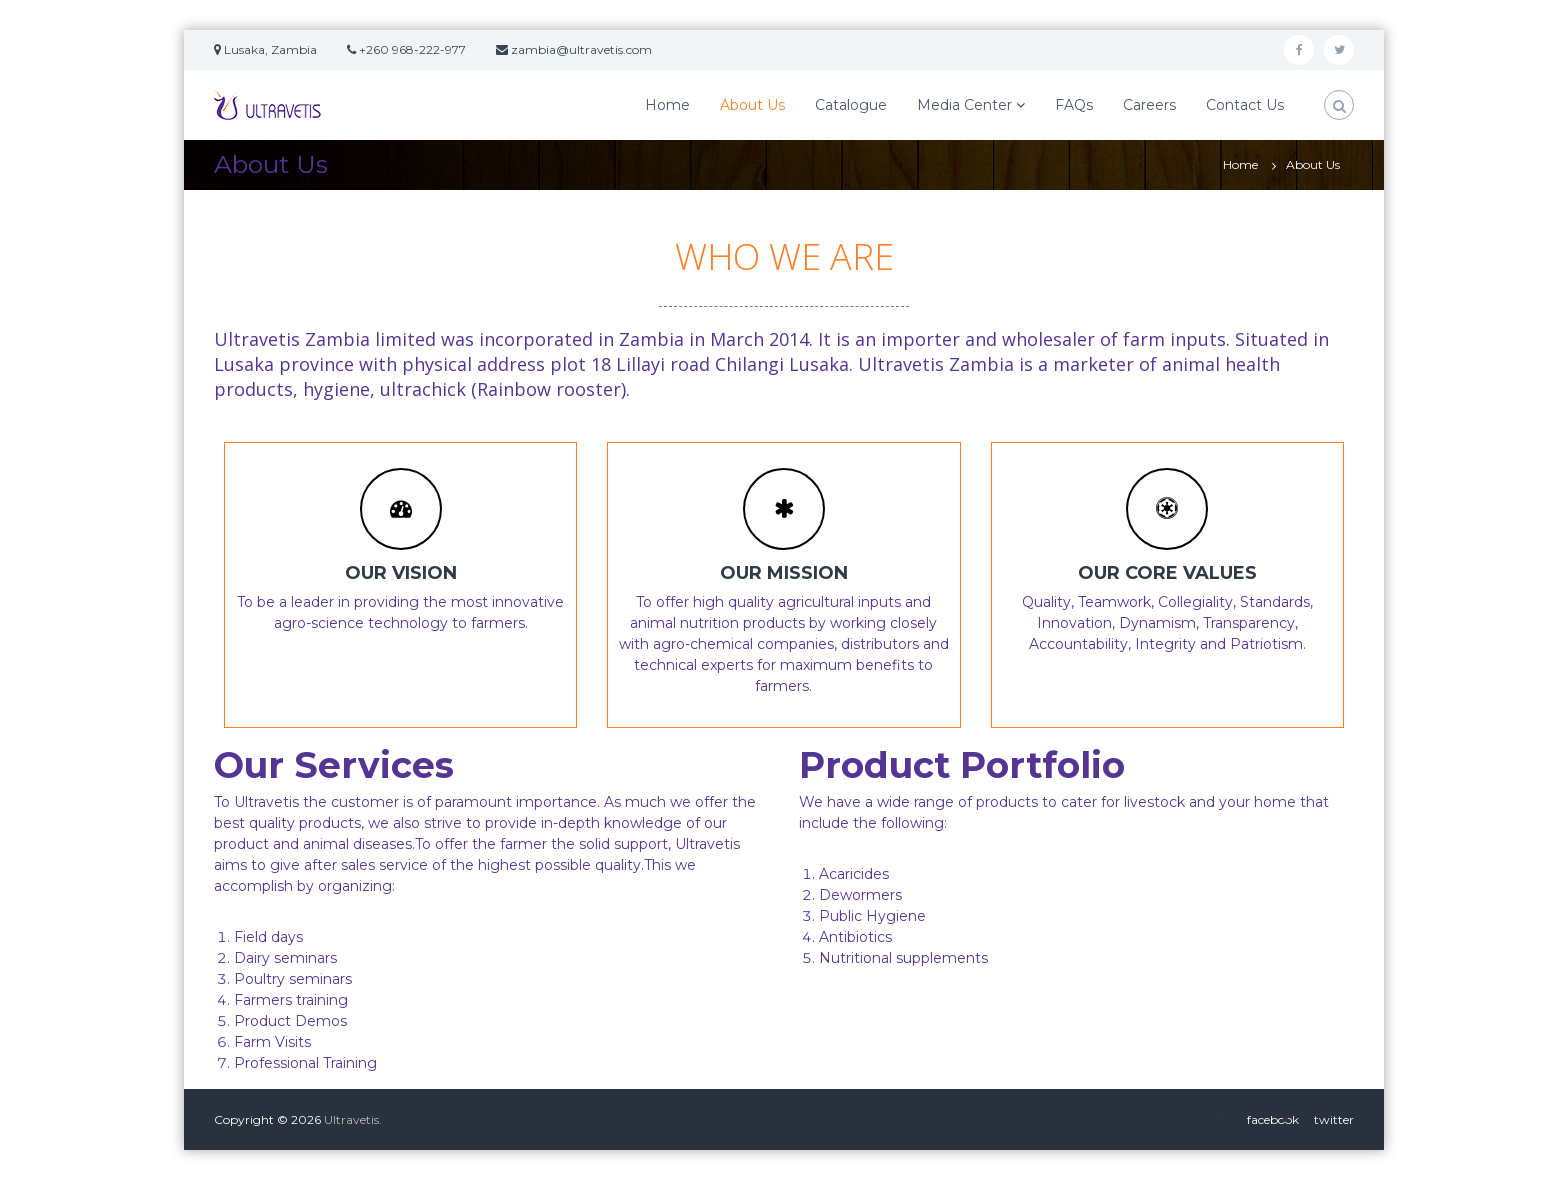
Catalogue (851, 105)
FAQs (1074, 105)
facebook (1273, 1119)
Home (667, 105)
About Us (752, 105)
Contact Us (1245, 105)
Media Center (964, 105)
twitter (1334, 1119)
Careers (1149, 105)
